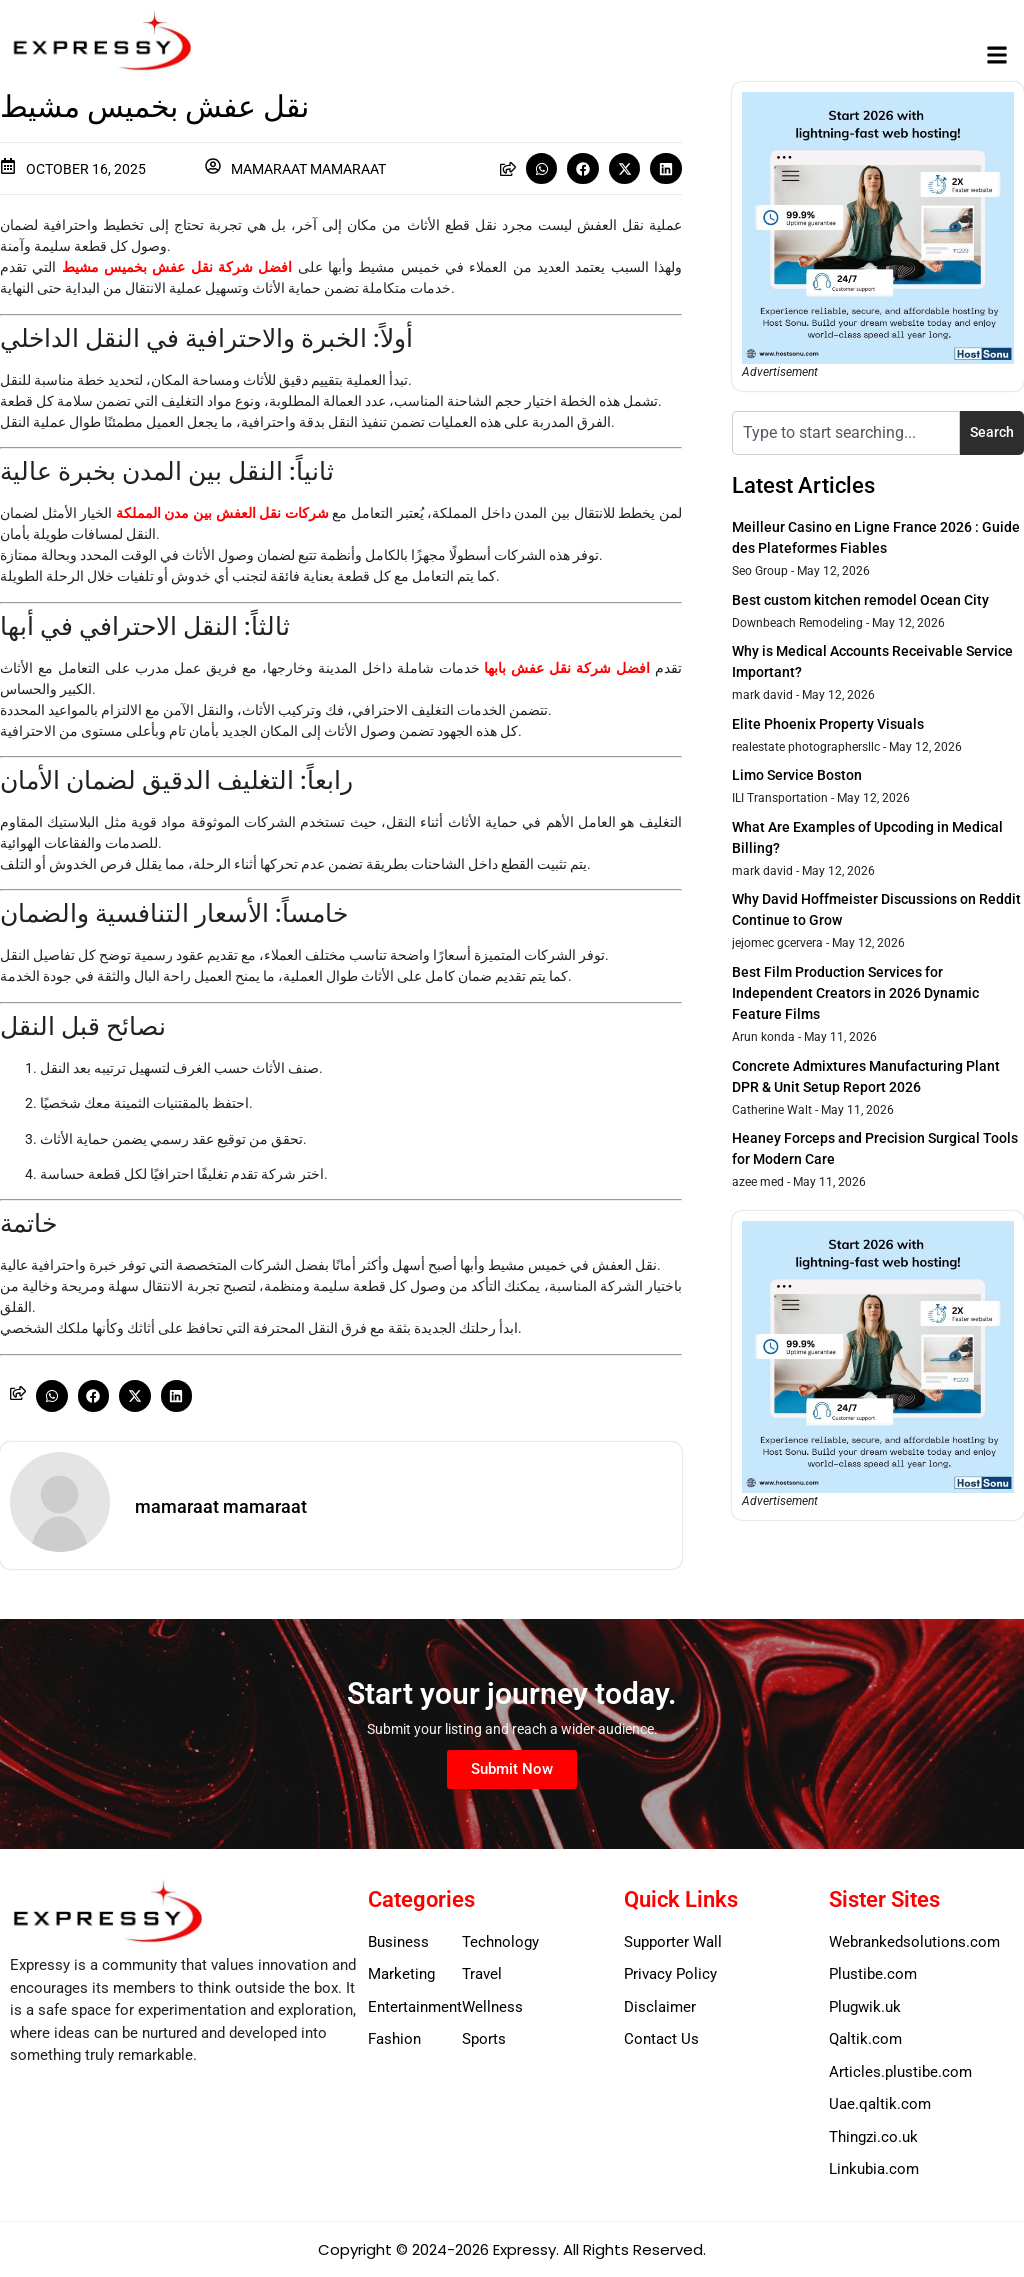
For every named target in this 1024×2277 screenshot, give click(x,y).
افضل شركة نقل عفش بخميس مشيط (177, 267)
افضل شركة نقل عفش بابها (567, 668)
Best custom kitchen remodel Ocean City (860, 600)
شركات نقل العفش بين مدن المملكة (222, 513)
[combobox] (846, 433)
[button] (997, 55)
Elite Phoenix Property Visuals (828, 724)
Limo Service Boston (797, 775)
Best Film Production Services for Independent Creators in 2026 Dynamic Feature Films (855, 993)
